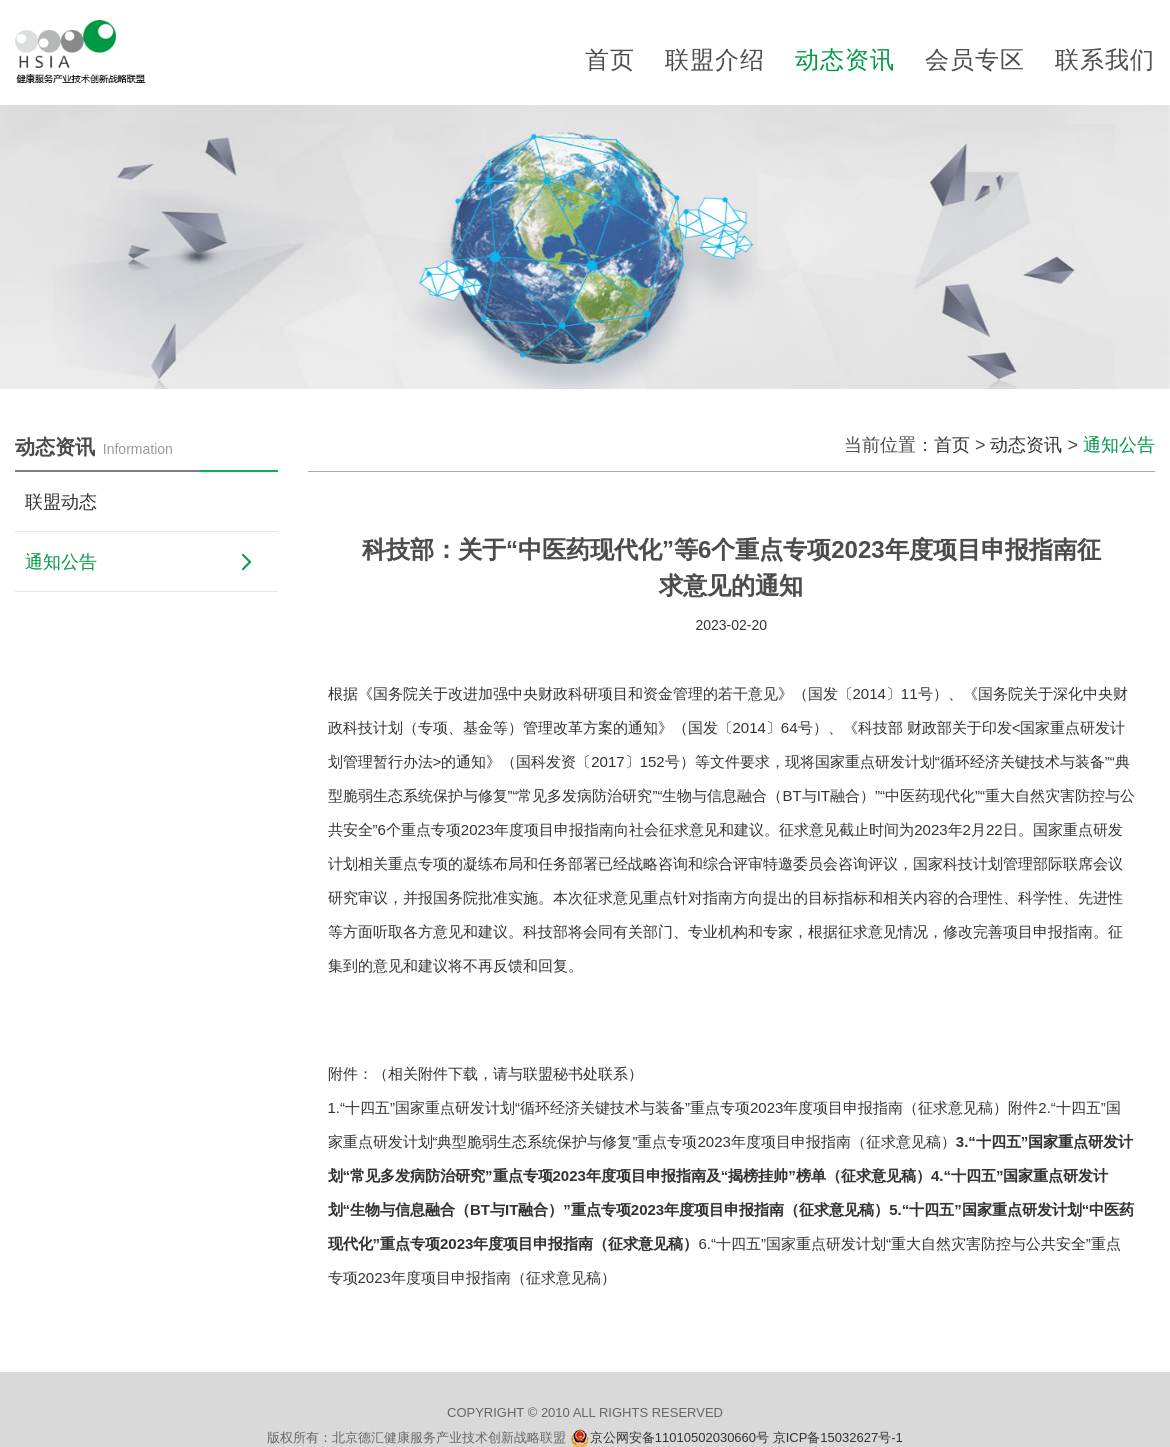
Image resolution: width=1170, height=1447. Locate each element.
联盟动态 (61, 502)
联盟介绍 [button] (715, 59)
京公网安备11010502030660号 (681, 1437)
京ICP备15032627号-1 (838, 1437)
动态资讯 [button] (845, 59)
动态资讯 (1026, 445)
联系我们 (1105, 59)
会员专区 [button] (975, 59)
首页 (610, 59)
